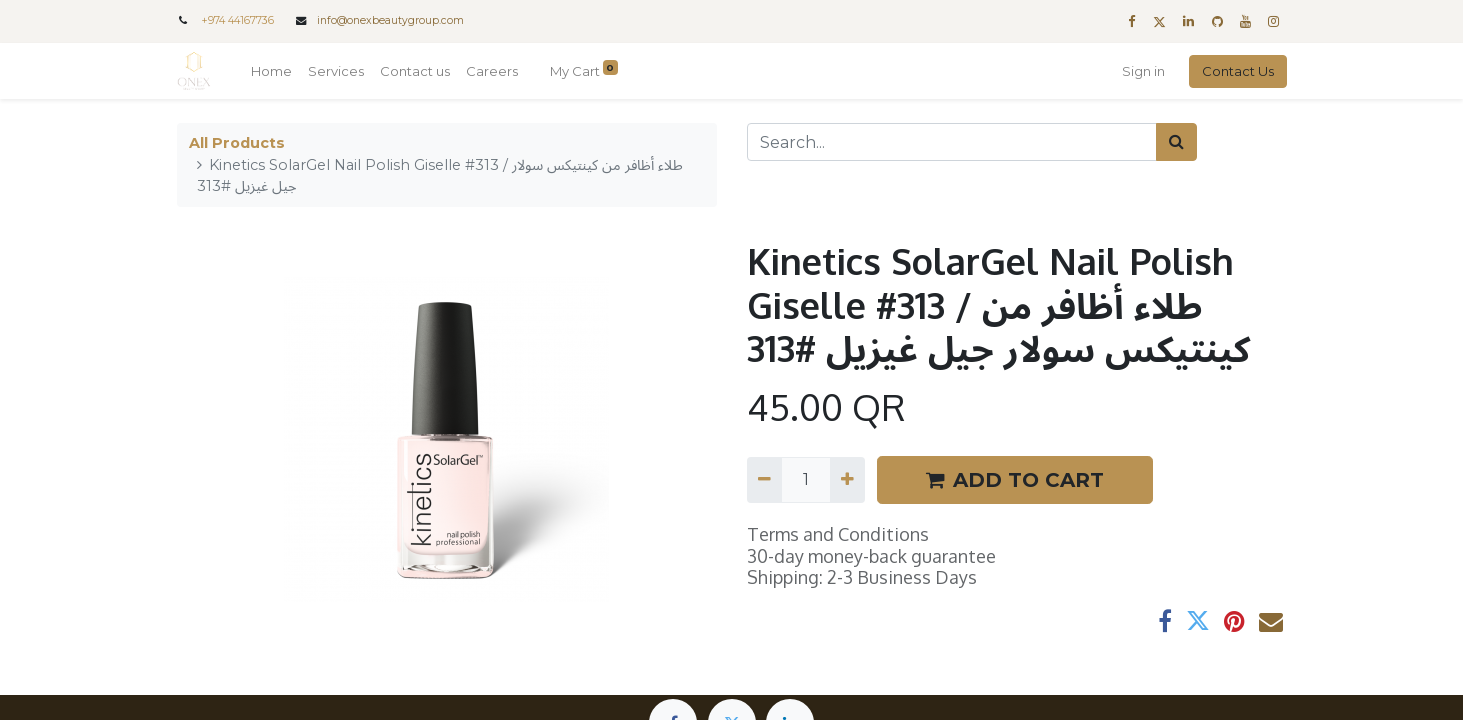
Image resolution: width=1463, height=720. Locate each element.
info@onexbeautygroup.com (390, 20)
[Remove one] (764, 480)
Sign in (1143, 71)
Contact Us (1238, 71)
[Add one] (847, 480)
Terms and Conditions (838, 534)
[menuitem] (271, 72)
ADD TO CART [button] (1015, 480)
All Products (237, 143)
